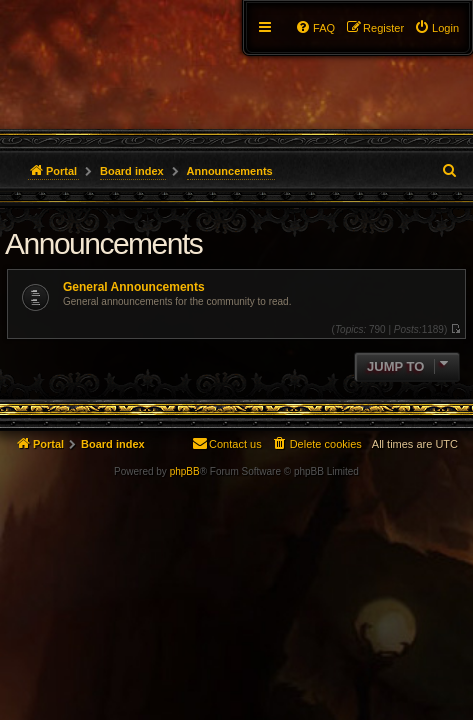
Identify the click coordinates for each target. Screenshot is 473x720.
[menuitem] (436, 28)
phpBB (185, 471)
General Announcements (134, 287)
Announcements (103, 243)
